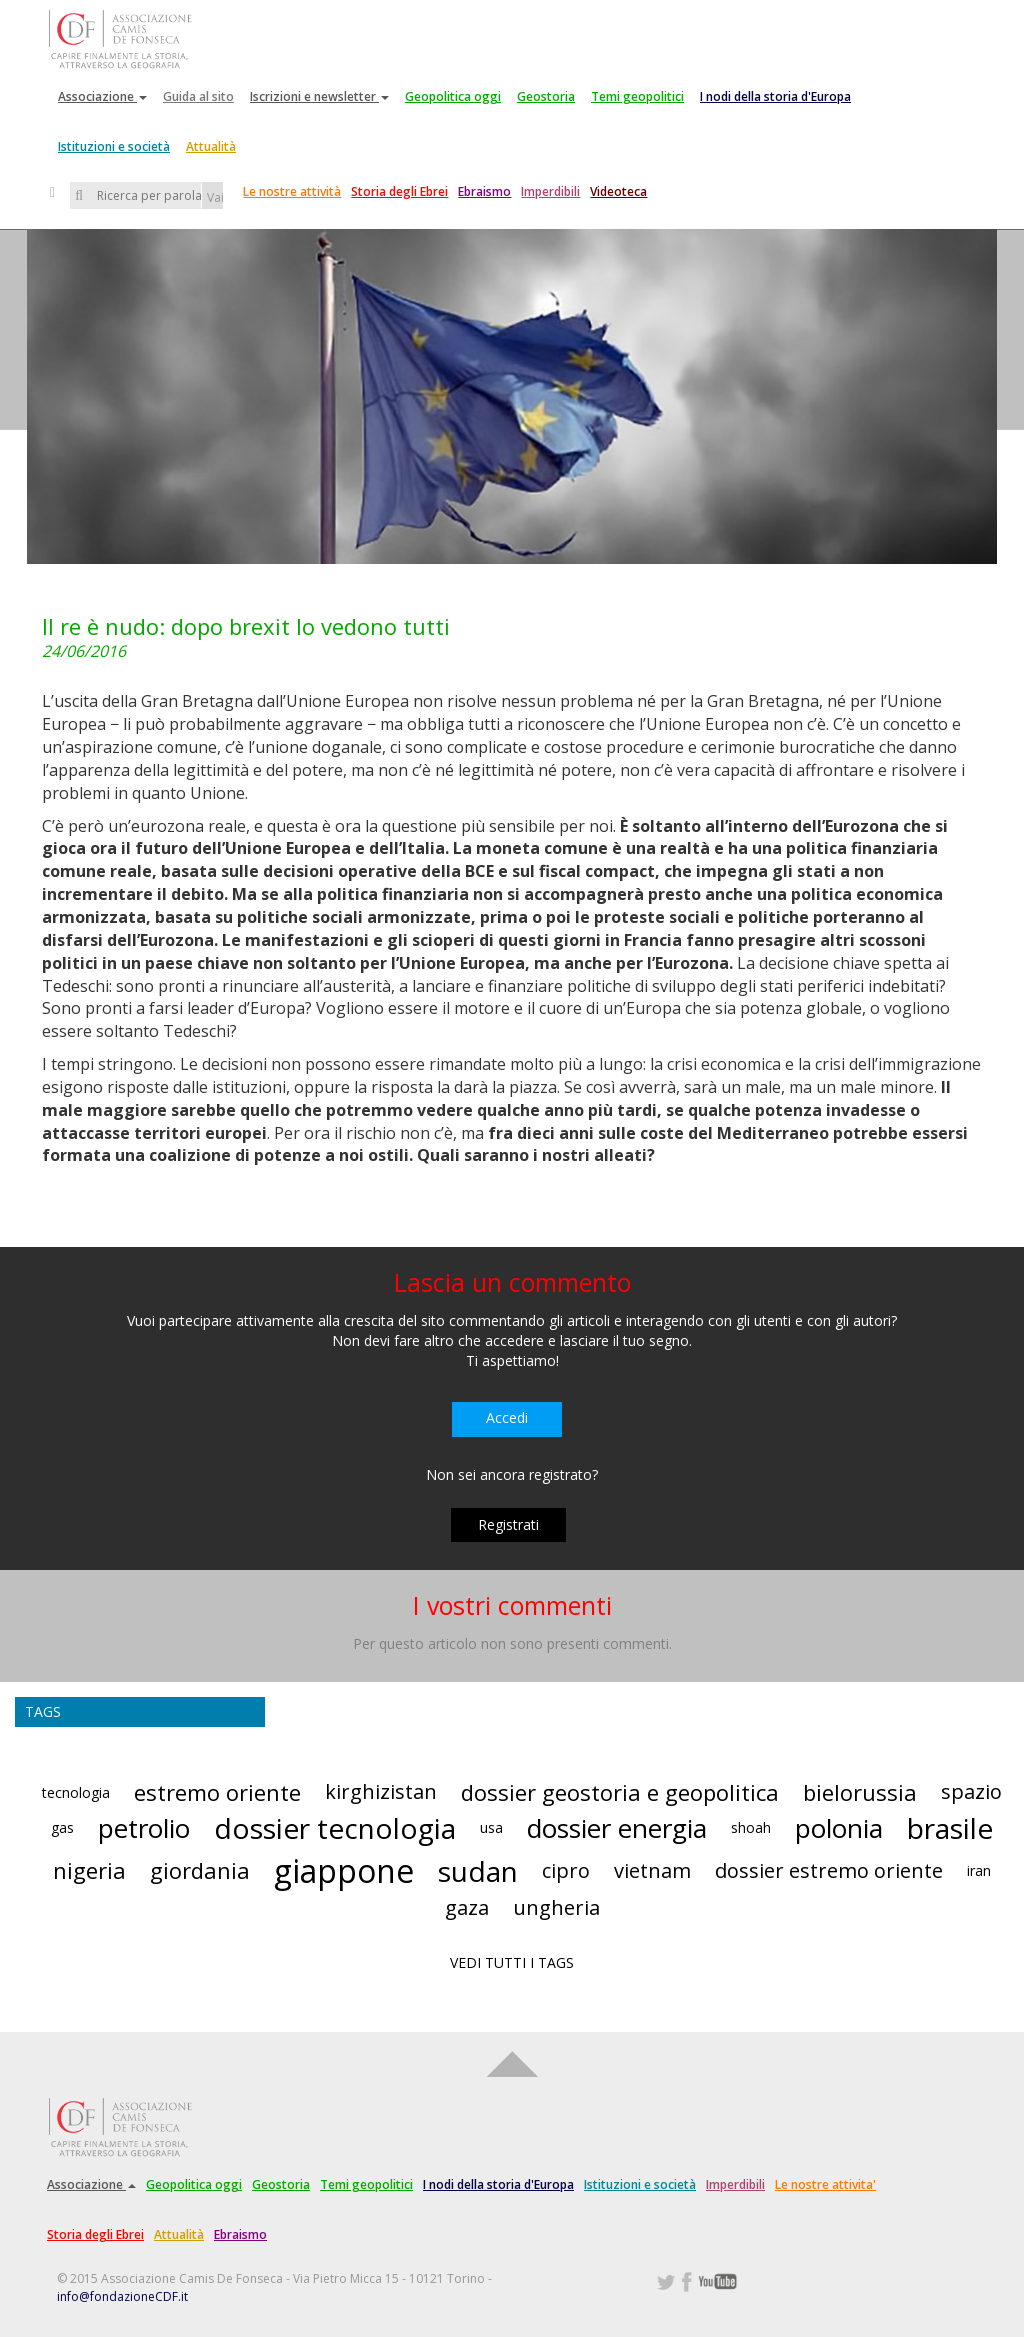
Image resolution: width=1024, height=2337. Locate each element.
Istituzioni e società (114, 146)
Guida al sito (198, 96)
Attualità (211, 146)
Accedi (507, 1417)
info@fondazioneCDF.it (122, 2296)
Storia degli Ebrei (399, 191)
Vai (215, 197)
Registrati (508, 1524)
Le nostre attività (292, 191)
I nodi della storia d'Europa (775, 96)
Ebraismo (484, 191)
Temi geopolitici (637, 96)
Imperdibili (550, 191)
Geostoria (546, 96)
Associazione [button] (102, 96)
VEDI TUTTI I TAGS (512, 1962)
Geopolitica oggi (453, 96)
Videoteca (618, 191)
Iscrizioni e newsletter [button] (319, 96)
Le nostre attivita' (825, 2184)
